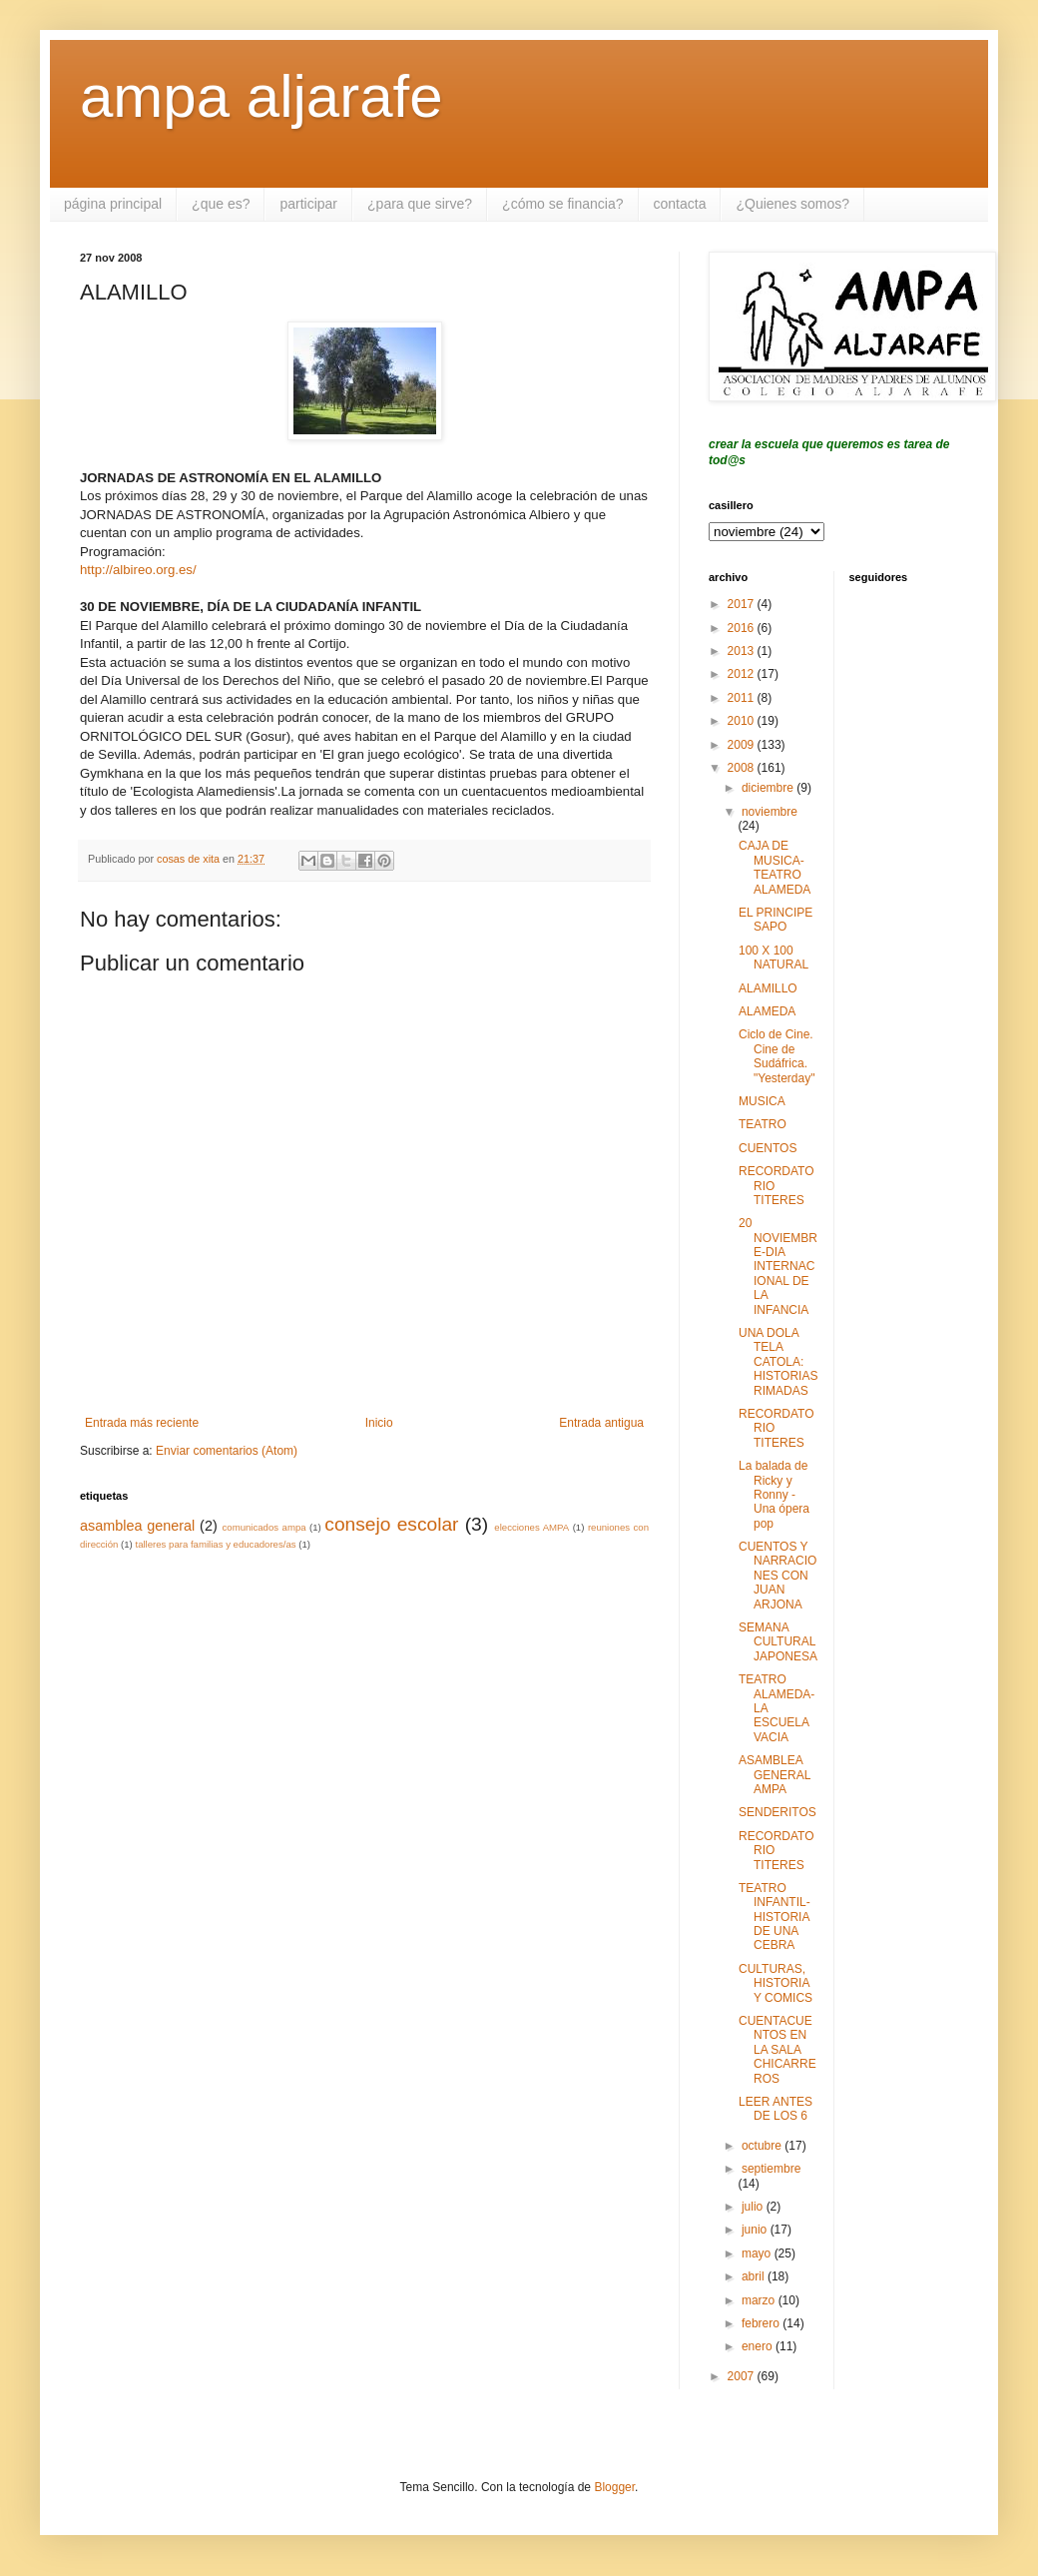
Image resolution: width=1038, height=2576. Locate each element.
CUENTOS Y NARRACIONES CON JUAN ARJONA (777, 1575)
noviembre (769, 812)
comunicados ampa (264, 1527)
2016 (743, 628)
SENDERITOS (777, 1812)
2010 (743, 721)
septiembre (771, 2169)
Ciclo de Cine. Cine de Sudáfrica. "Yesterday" (776, 1055)
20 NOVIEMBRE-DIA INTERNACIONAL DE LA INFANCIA (778, 1266)
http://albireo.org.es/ (138, 569)
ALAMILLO (768, 988)
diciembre (769, 788)
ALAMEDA (767, 1011)
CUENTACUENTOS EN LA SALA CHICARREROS (777, 2050)
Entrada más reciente (142, 1423)
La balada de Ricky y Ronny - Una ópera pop (774, 1495)
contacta (680, 204)
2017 (743, 604)
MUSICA (762, 1101)
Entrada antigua (601, 1423)
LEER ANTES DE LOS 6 (775, 2109)
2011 (743, 698)
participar (308, 204)
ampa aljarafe (261, 96)
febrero (762, 2323)
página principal (113, 204)
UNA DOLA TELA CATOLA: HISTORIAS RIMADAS (778, 1362)
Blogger (614, 2487)
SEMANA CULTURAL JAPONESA (778, 1641)
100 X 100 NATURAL (773, 957)
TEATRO (762, 1124)
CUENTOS (767, 1148)
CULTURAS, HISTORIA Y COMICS (775, 1983)
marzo (760, 2300)
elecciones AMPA (531, 1527)
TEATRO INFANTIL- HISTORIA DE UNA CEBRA (774, 1917)
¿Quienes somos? (792, 204)
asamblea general (137, 1526)
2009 (743, 745)
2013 (743, 651)
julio (754, 2207)
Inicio (379, 1423)
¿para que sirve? (419, 204)
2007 (743, 2376)
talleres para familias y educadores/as (215, 1544)
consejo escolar (391, 1524)
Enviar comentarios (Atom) (226, 1451)
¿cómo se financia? (562, 204)
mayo (758, 2253)
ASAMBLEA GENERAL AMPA (774, 1774)
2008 (743, 768)
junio (756, 2230)
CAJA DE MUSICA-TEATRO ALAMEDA (774, 867)
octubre (763, 2146)
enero (759, 2346)
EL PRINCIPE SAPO (775, 920)
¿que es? (221, 204)
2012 (743, 674)
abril (755, 2276)
